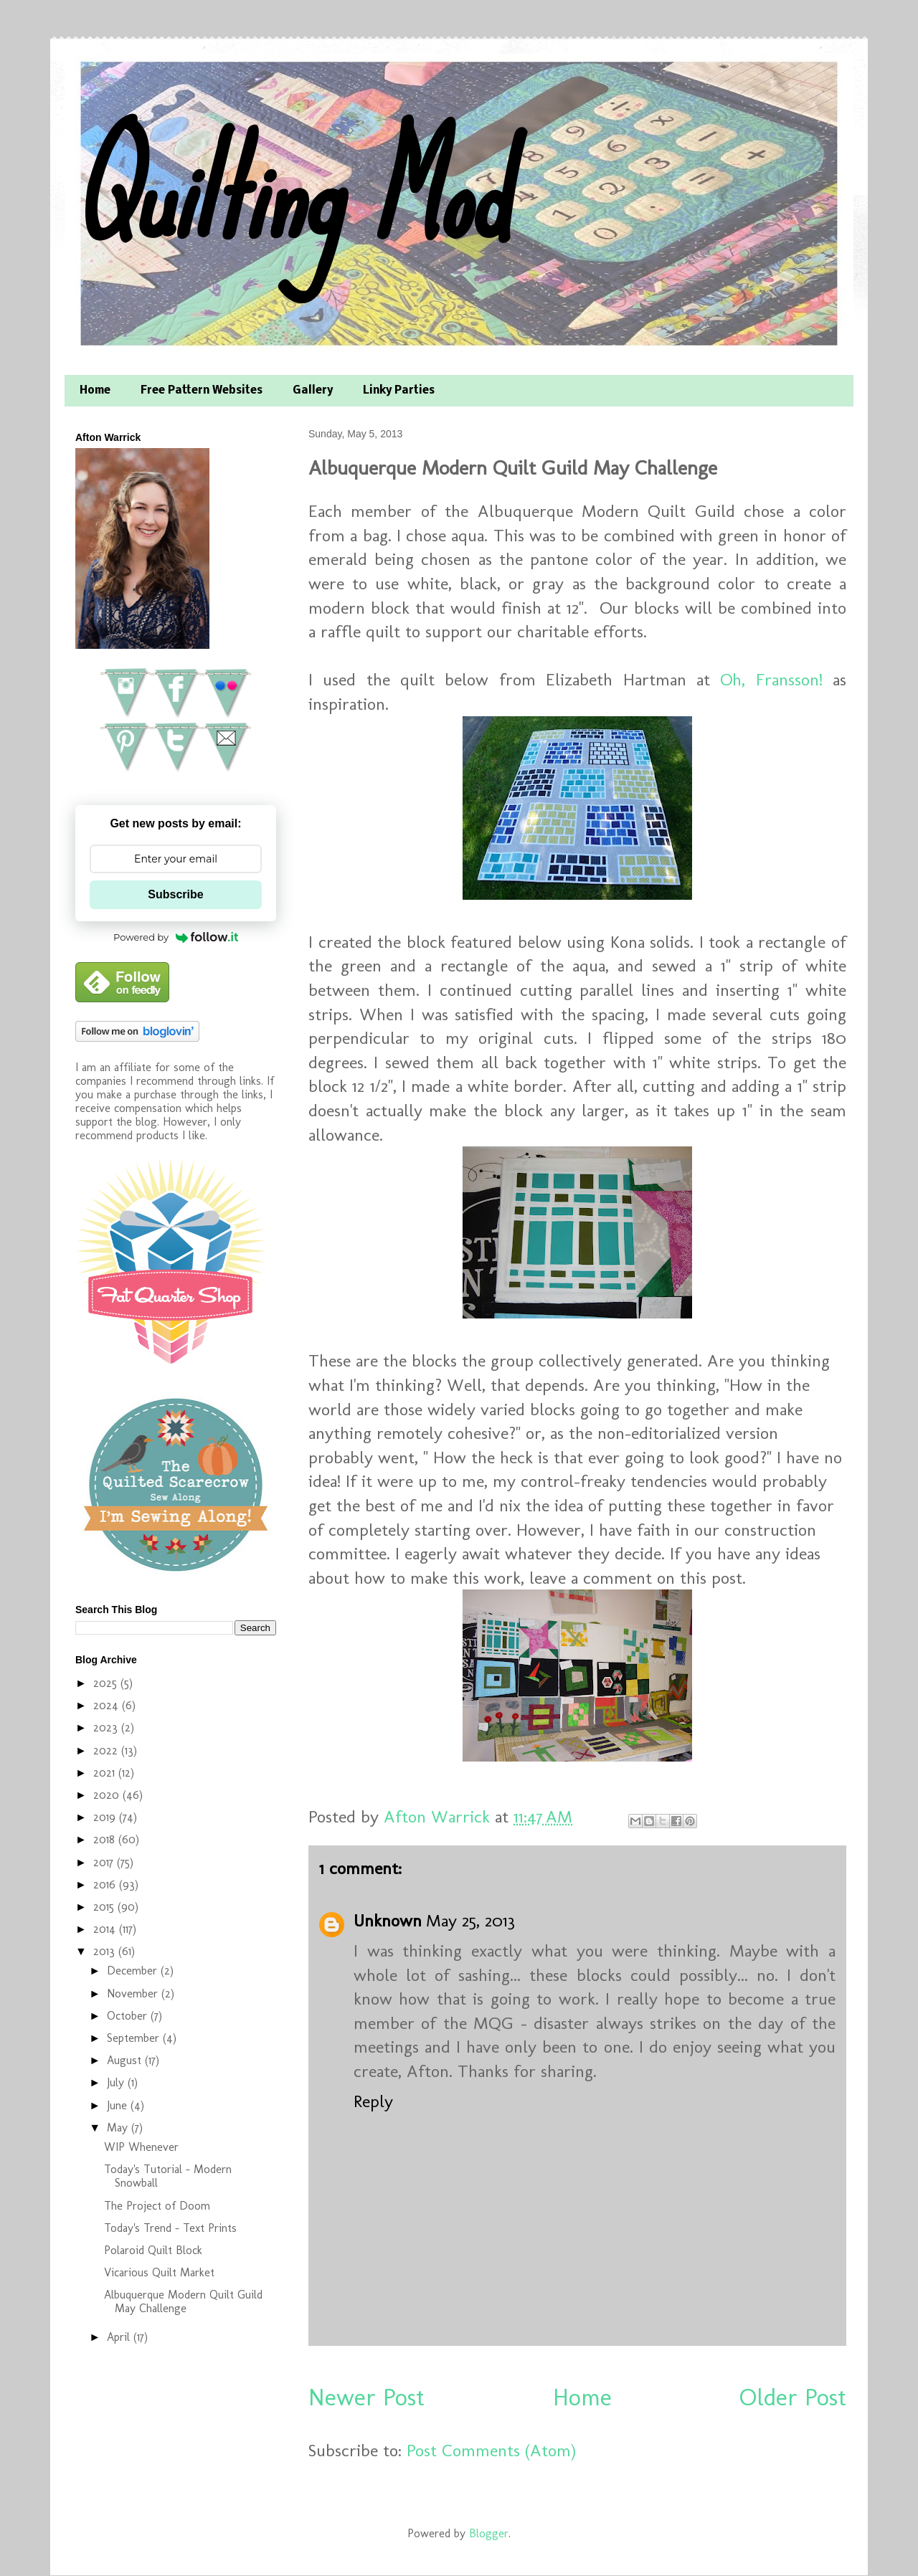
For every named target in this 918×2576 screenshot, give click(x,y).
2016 (106, 1884)
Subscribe (175, 894)
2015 (105, 1907)
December (134, 1970)
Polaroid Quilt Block (153, 2250)
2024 (107, 1705)
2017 (105, 1862)
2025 (106, 1683)
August (126, 2060)
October (129, 2016)
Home (95, 390)
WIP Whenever (141, 2147)
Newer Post (366, 2397)
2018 (105, 1839)
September (135, 2038)
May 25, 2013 (470, 1920)
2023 (107, 1727)
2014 (106, 1929)
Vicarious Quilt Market (159, 2272)
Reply (373, 2101)
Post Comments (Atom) (491, 2450)
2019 (106, 1817)
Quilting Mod (289, 192)
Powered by (175, 937)
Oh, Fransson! (771, 679)
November (134, 1993)
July (117, 2082)
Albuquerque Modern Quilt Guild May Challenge (183, 2301)
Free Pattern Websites (201, 390)
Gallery (313, 390)
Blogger (488, 2533)
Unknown (388, 1920)
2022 (107, 1750)
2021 (105, 1772)
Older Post (792, 2397)
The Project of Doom (157, 2206)
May (119, 2127)
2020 (108, 1795)
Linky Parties (399, 390)
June (119, 2105)
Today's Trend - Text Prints (170, 2228)
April (120, 2337)
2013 (105, 1951)
